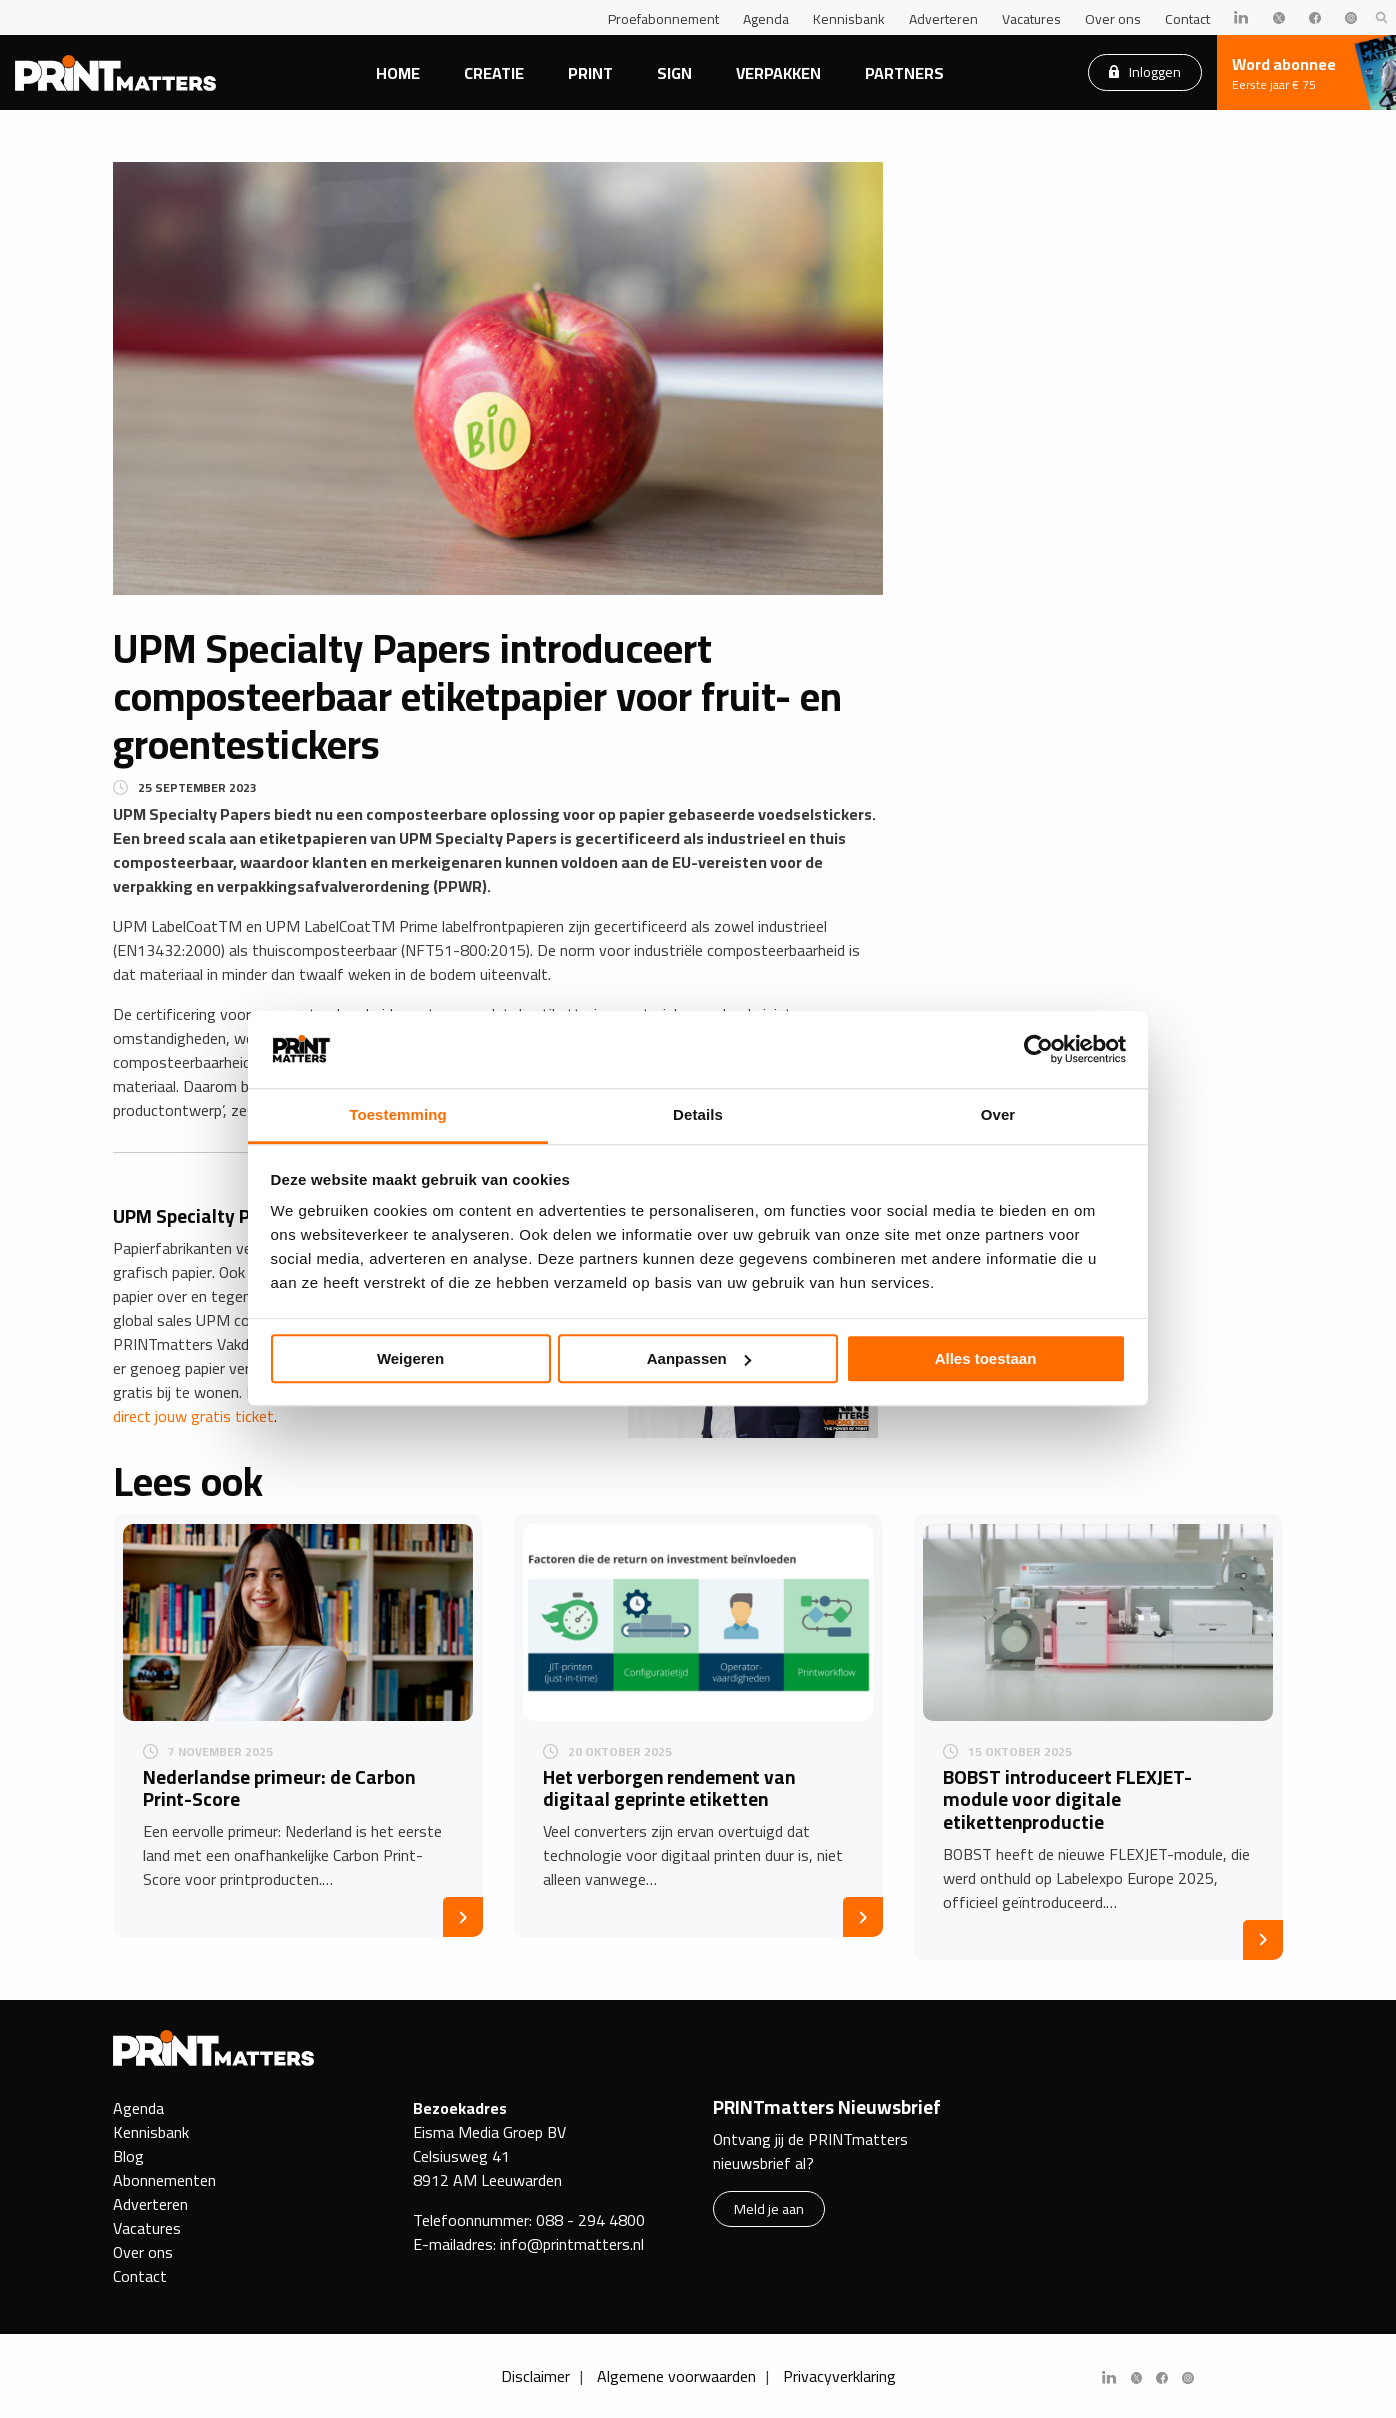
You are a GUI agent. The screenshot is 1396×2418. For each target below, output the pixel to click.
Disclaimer (535, 2376)
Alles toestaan (986, 1358)
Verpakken (778, 73)
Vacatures (1031, 19)
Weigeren (410, 1358)
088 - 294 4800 (590, 2220)
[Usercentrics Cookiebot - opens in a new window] (1038, 1050)
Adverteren (943, 19)
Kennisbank (849, 19)
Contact (1187, 19)
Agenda (766, 19)
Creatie (494, 73)
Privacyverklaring (839, 2376)
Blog (128, 2156)
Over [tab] (998, 1114)
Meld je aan (769, 2208)
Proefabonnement (663, 19)
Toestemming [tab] (398, 1114)
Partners (904, 73)
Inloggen (1145, 71)
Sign (674, 73)
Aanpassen (699, 1358)
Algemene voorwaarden (676, 2376)
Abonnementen (164, 2180)
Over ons (1113, 19)
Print (590, 73)
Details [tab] (698, 1114)
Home (398, 73)
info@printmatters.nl (572, 2244)
